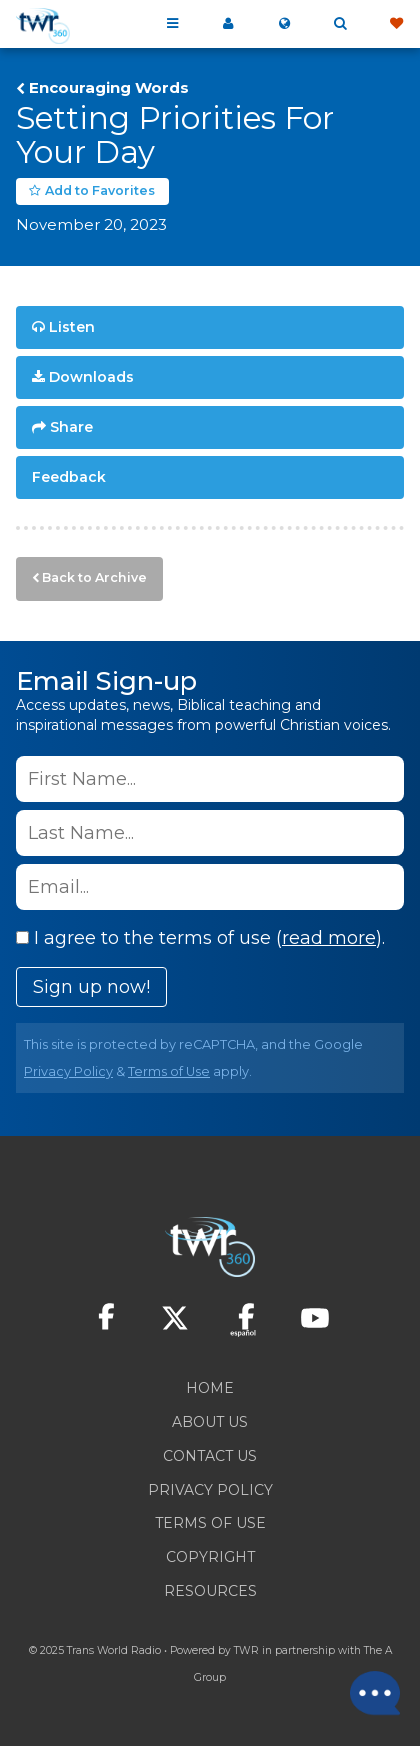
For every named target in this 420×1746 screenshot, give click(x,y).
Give (396, 24)
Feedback (69, 477)
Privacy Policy (68, 1071)
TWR (246, 1650)
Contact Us (210, 1456)
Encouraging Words (109, 88)
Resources (210, 1591)
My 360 (228, 24)
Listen (72, 327)
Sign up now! (91, 987)
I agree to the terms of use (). (200, 938)
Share (71, 427)
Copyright (210, 1557)
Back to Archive (94, 577)
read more (329, 938)
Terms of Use (169, 1071)
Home (210, 1388)
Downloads (91, 377)
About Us (210, 1422)
